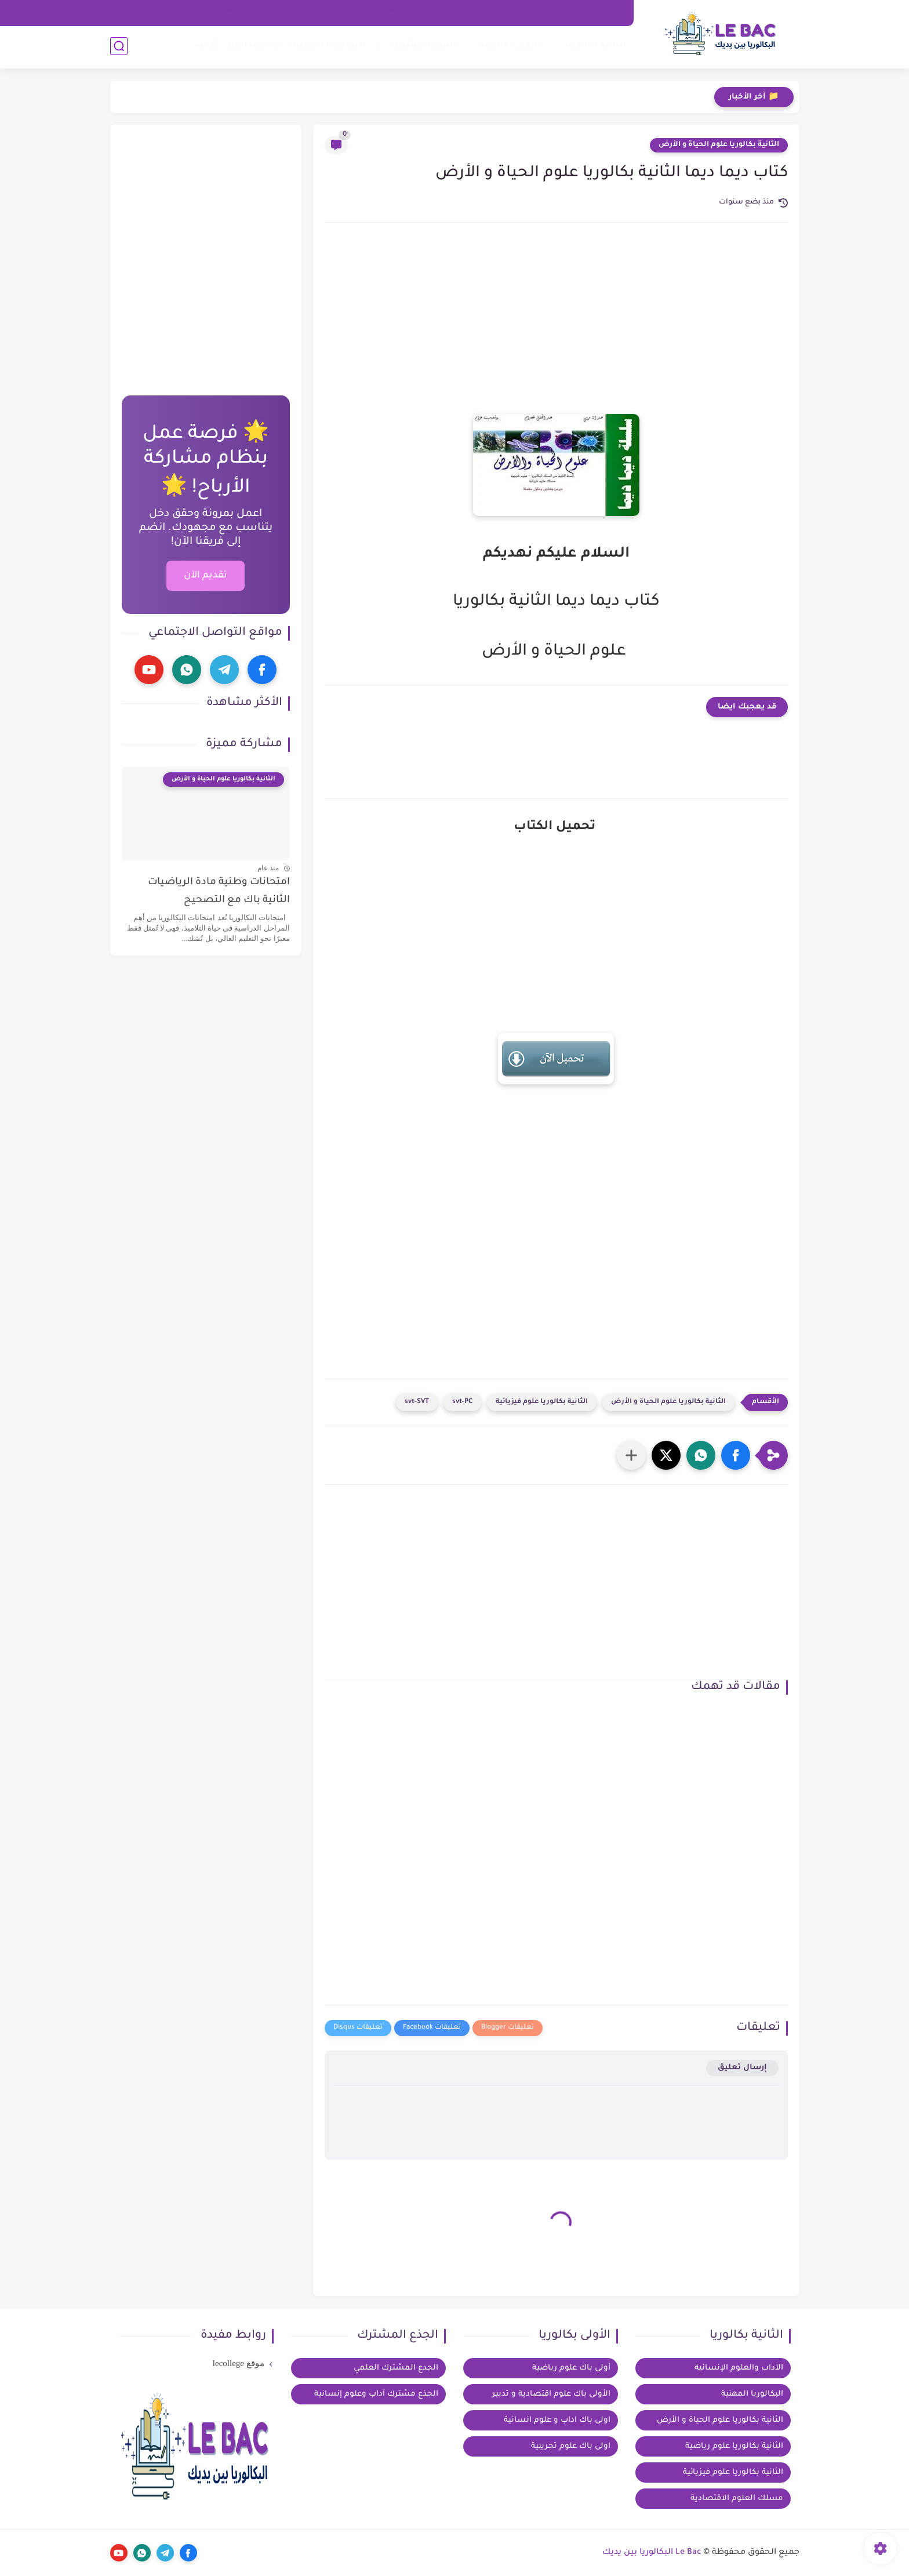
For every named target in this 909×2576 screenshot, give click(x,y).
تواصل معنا (403, 13)
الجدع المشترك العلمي (396, 2368)
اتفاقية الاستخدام (547, 13)
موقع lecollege (238, 2363)
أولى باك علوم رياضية (571, 2368)
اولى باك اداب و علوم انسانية (557, 2420)
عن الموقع (294, 13)
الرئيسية (606, 13)
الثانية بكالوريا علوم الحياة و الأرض (719, 145)
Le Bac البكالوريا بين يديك (651, 2552)
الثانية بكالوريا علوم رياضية (734, 2446)
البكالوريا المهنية (327, 47)
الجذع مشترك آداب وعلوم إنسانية (376, 2394)
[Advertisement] (556, 330)
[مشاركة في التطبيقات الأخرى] (631, 1455)
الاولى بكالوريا (510, 47)
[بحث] (119, 47)
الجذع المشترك (422, 47)
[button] (735, 1455)
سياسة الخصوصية (470, 13)
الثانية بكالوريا (595, 47)
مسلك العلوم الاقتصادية (736, 2498)
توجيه (206, 47)
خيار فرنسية (241, 13)
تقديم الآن (205, 576)
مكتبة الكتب (347, 13)
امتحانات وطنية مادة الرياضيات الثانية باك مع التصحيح (219, 891)
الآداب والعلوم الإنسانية (739, 2368)
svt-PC (462, 1402)
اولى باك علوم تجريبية (570, 2446)
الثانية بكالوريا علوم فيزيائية (542, 1402)
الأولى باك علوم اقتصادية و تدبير (551, 2394)
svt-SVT (417, 1402)
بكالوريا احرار (254, 47)
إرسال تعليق (742, 2067)
